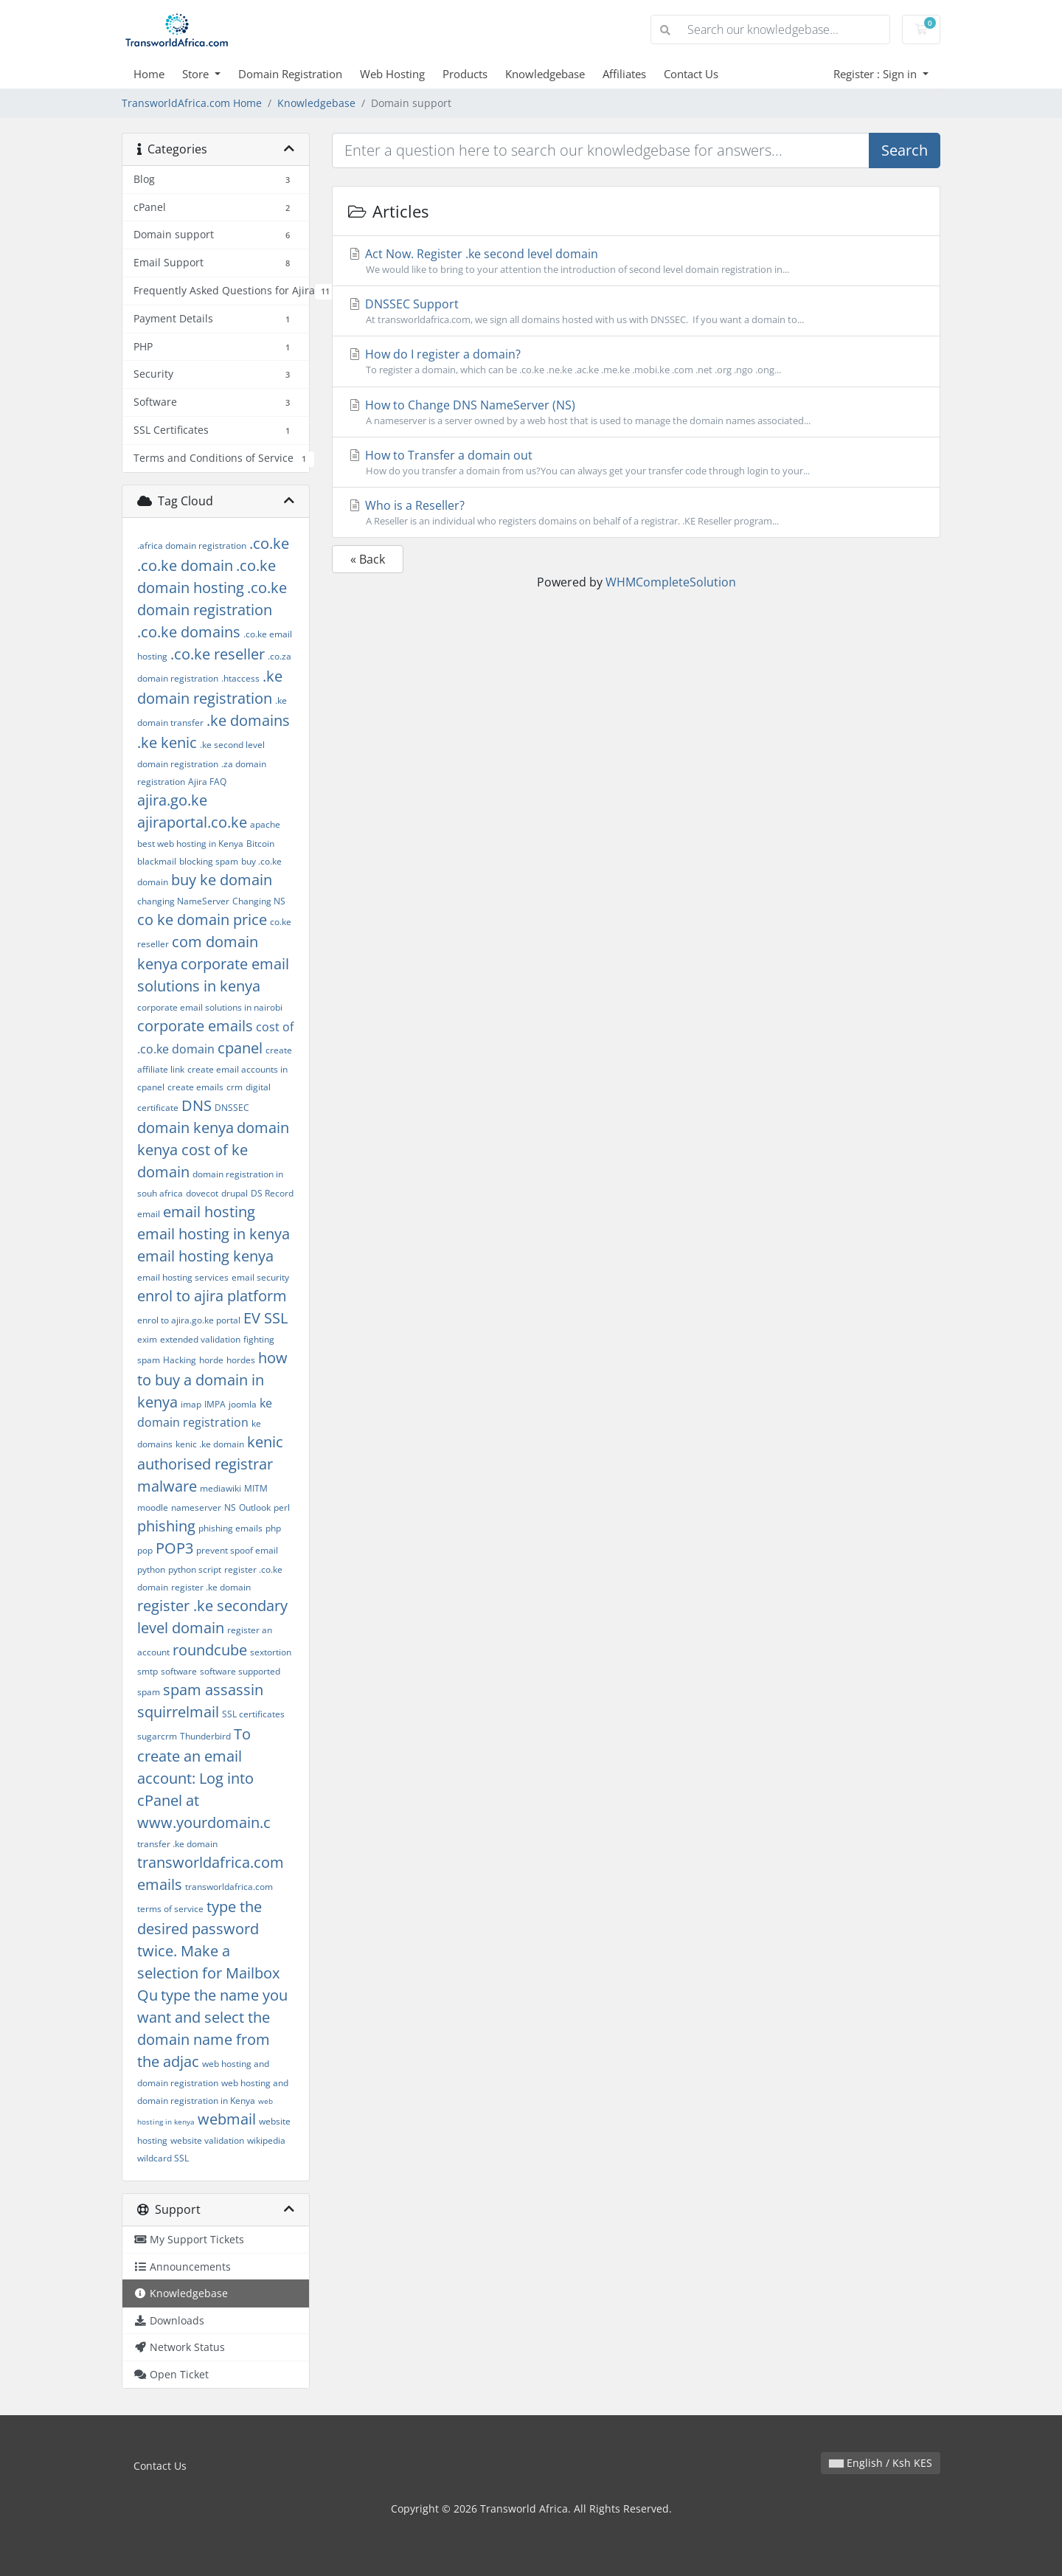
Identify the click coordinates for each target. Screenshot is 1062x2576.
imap (191, 1404)
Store (197, 73)
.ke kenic (167, 742)
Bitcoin (260, 843)
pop (145, 1550)
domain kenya (185, 1128)
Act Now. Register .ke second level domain (636, 261)
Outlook (255, 1507)
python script (194, 1569)
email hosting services (183, 1277)
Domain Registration (290, 73)
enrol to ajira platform (212, 1296)
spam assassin (213, 1690)
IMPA (215, 1404)
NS (230, 1507)
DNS (196, 1105)
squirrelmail (178, 1712)
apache (265, 824)
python (151, 1569)
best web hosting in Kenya (190, 843)
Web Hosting (392, 73)
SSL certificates (253, 1714)
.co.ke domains (188, 632)
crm (234, 1087)
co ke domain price (202, 919)
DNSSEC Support (636, 311)
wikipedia (266, 2140)
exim (147, 1339)
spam (148, 1692)
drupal (234, 1193)
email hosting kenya (205, 1256)
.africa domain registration (191, 545)
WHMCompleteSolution (670, 582)
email (148, 1214)
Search (904, 150)
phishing (166, 1526)
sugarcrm (157, 1736)
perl (282, 1507)
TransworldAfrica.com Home (192, 103)
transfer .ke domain (177, 1844)
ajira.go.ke (172, 800)
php (273, 1528)
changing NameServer (183, 901)
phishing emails (230, 1528)
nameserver (196, 1507)
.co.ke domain (185, 565)
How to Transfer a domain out (636, 462)
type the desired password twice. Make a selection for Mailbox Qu (208, 1951)
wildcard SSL (163, 2158)
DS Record (272, 1193)
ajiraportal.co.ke (192, 822)
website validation (207, 2140)
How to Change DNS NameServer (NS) (636, 412)
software (179, 1671)
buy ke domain (221, 880)
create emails (195, 1087)
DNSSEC (232, 1107)
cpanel (240, 1048)
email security (260, 1277)
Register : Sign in (876, 73)
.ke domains (248, 720)
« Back (367, 559)
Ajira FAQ (207, 781)
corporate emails (195, 1026)
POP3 (174, 1548)
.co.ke (269, 543)
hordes (240, 1360)
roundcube (210, 1650)
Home (148, 73)
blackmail (156, 861)
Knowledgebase (545, 73)
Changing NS (258, 901)
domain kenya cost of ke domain (213, 1150)
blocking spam (208, 861)
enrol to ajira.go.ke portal (188, 1320)
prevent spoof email (237, 1550)
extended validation (200, 1339)
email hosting (209, 1212)
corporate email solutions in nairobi (209, 1007)
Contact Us (691, 73)
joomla (243, 1404)
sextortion (270, 1652)
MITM (256, 1488)
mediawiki (220, 1488)
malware (167, 1486)
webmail (227, 2119)
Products (464, 73)
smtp (147, 1671)
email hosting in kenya (213, 1234)
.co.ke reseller (217, 654)
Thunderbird (205, 1736)
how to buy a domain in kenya (212, 1380)
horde (211, 1360)
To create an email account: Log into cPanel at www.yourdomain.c (204, 1778)
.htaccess (240, 678)
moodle (152, 1507)
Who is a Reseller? (636, 512)
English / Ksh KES (880, 2463)
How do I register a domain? (636, 361)
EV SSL (265, 1318)
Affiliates (624, 73)
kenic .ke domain (210, 1444)
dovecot (202, 1193)
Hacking (179, 1360)
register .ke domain (211, 1587)
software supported (240, 1671)
